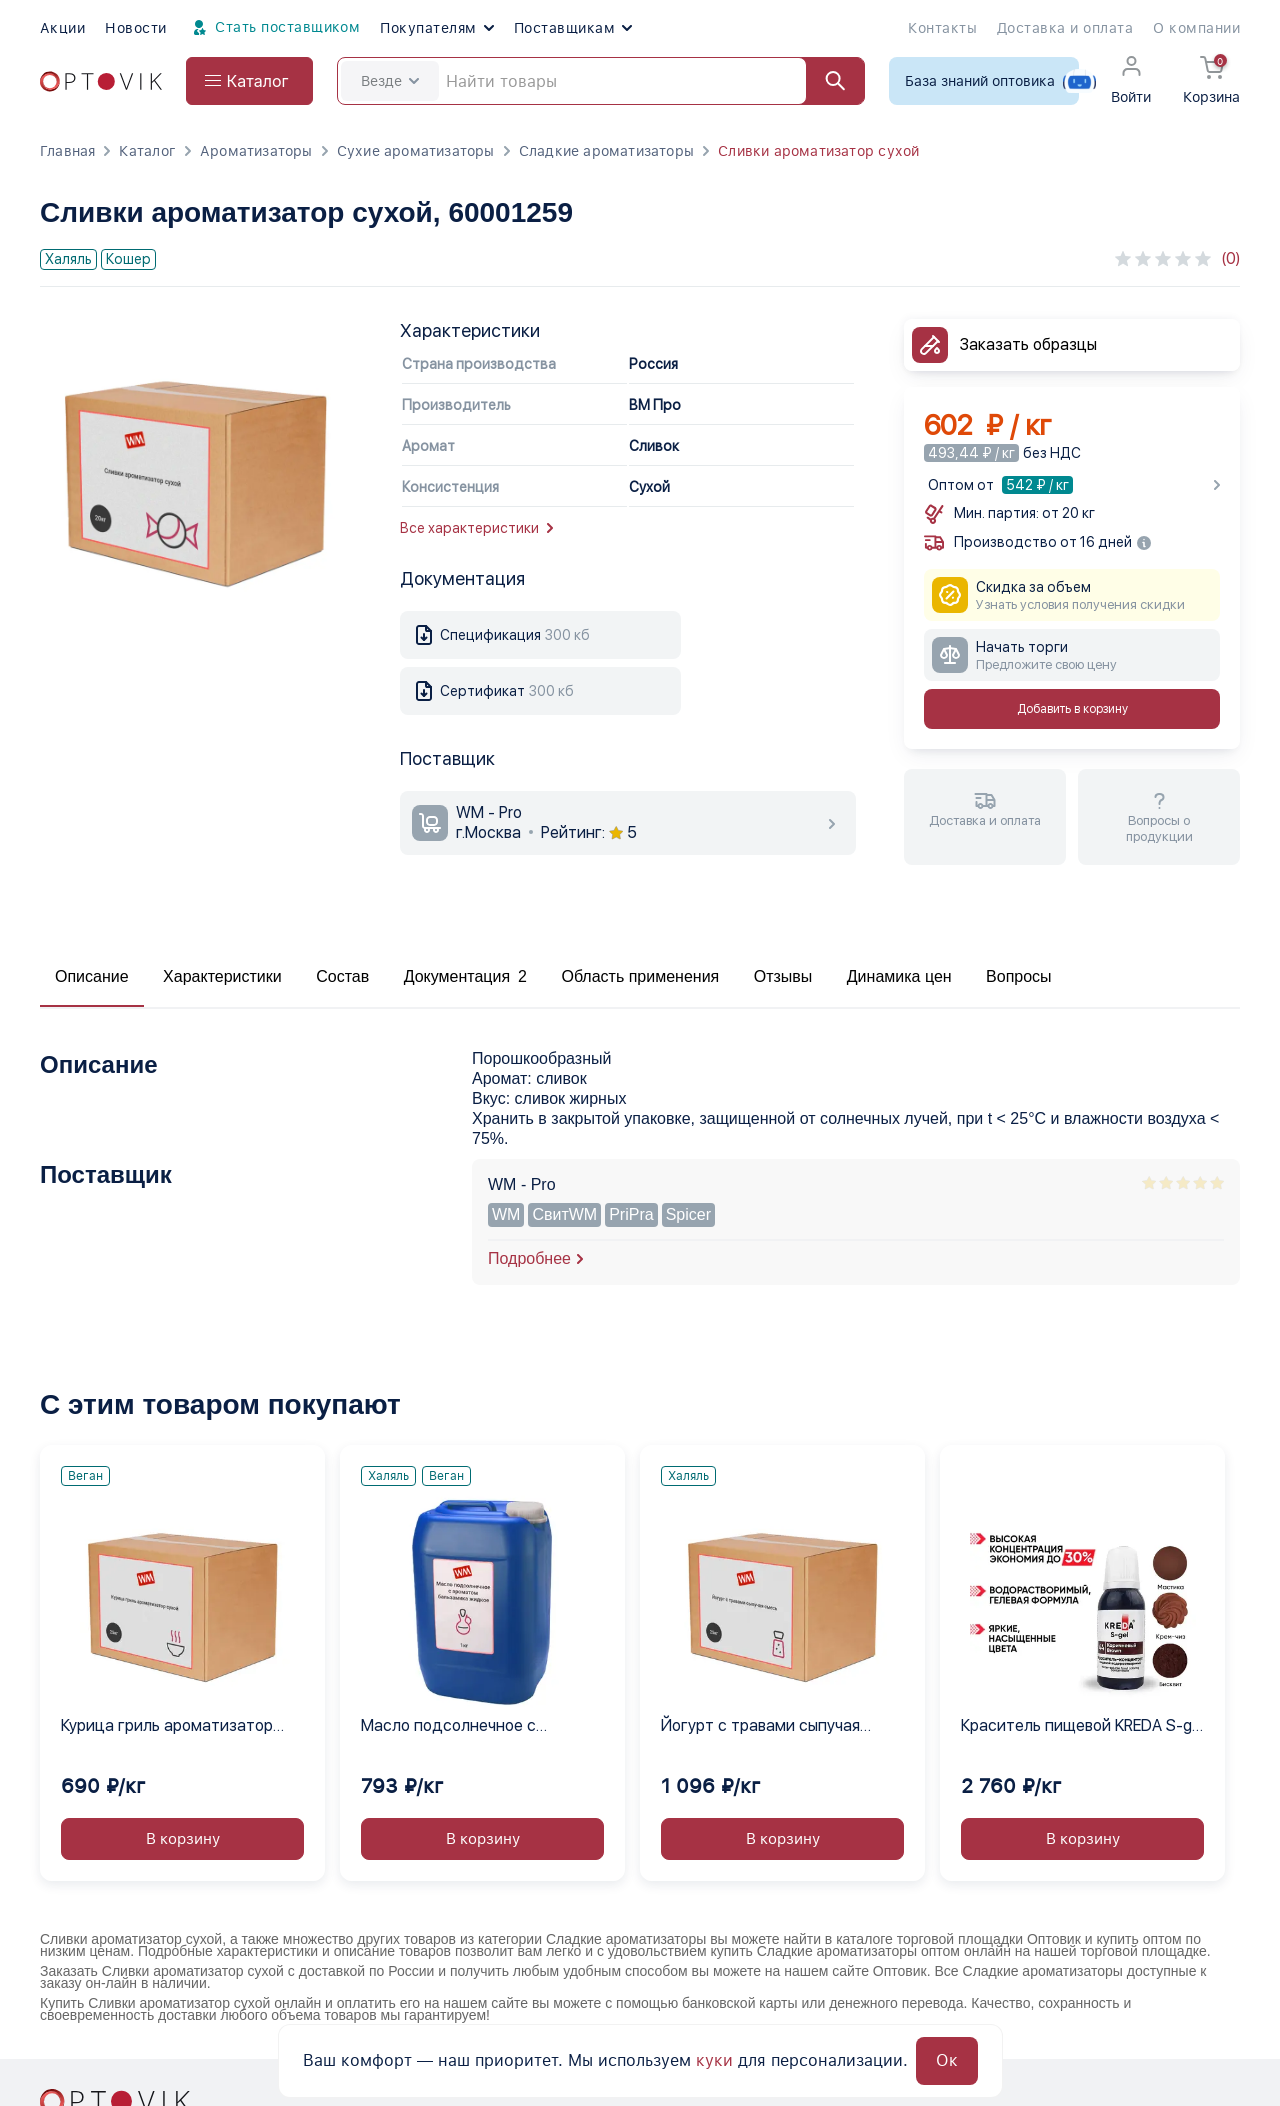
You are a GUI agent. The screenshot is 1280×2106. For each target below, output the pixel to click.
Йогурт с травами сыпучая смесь (760, 1727)
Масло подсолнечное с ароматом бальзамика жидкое (477, 1727)
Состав (342, 976)
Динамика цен (899, 976)
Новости (135, 28)
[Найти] (826, 81)
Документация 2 (465, 976)
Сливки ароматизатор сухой (818, 151)
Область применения (640, 976)
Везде (390, 81)
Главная (67, 151)
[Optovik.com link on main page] (101, 81)
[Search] (601, 81)
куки (714, 2060)
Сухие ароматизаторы (416, 151)
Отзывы (783, 976)
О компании (1196, 28)
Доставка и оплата (1065, 28)
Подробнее (529, 1258)
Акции (62, 28)
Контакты (942, 28)
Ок (947, 2060)
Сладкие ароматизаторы (606, 151)
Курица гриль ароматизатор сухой (167, 1727)
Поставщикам (573, 28)
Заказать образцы (1028, 344)
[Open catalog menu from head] (249, 81)
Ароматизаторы (256, 151)
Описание (92, 976)
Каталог (147, 151)
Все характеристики (476, 528)
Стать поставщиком (274, 28)
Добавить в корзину (1072, 709)
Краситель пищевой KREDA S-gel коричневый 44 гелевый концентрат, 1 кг (1082, 1727)
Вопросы (1019, 976)
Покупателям (436, 28)
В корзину (183, 1839)
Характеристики (222, 976)
